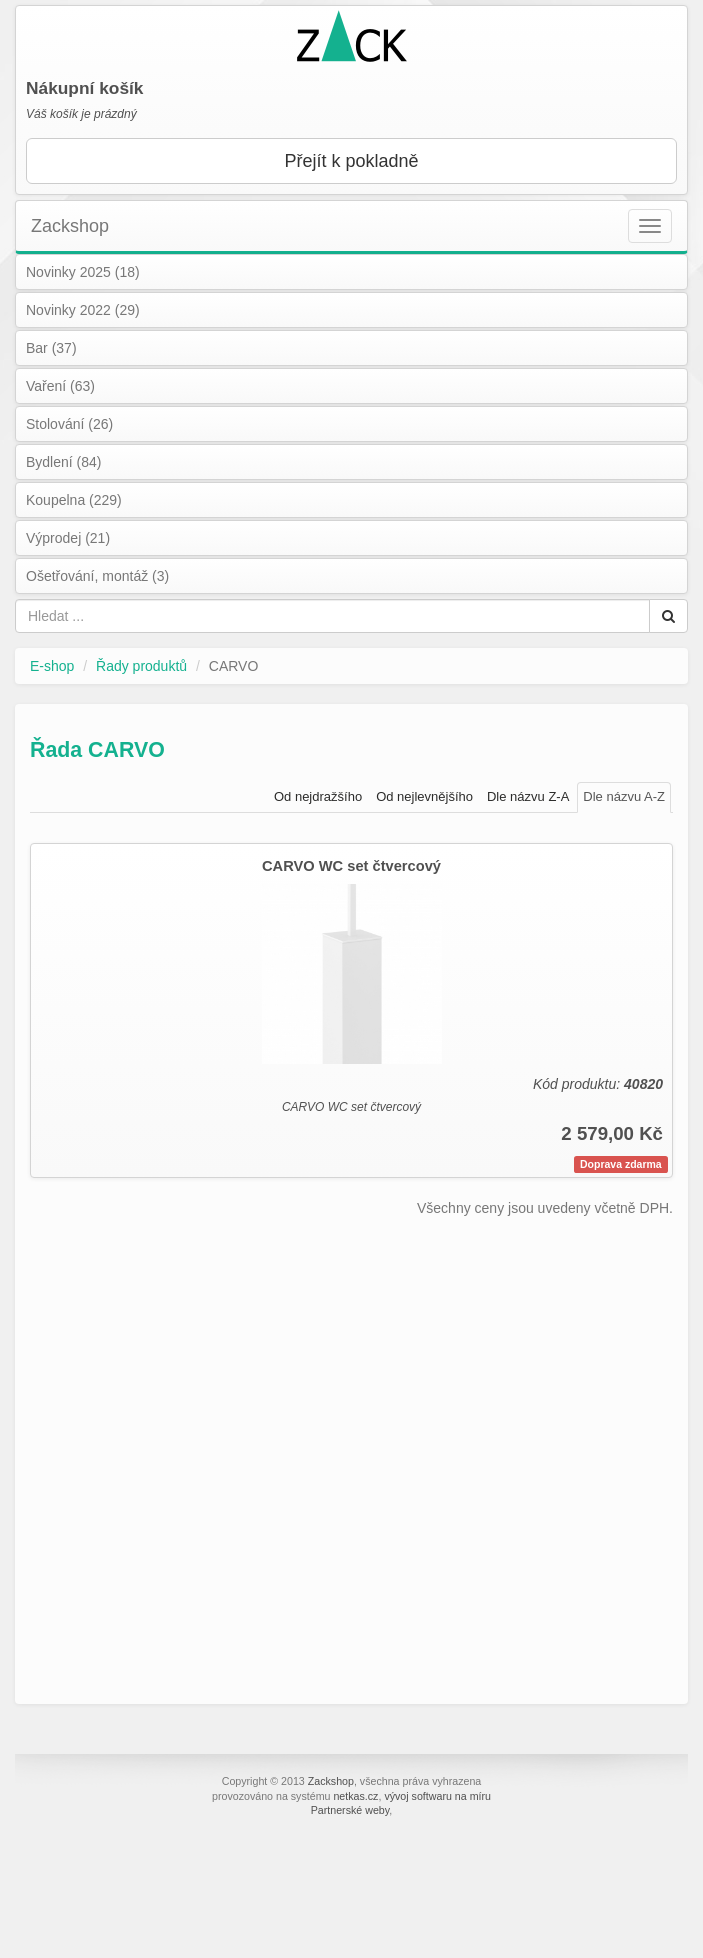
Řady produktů (141, 666)
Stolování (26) (69, 424)
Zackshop (70, 226)
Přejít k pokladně (351, 161)
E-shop (52, 666)
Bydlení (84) (63, 462)
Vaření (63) (60, 386)
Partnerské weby (350, 1810)
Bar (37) (51, 348)
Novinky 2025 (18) (83, 272)
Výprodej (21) (68, 538)
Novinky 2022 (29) (83, 310)
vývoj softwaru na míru (437, 1796)
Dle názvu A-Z (624, 796)
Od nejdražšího (318, 796)
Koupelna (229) (74, 500)
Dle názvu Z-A (528, 796)
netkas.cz (355, 1796)
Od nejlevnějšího (424, 796)
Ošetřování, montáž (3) (97, 576)
